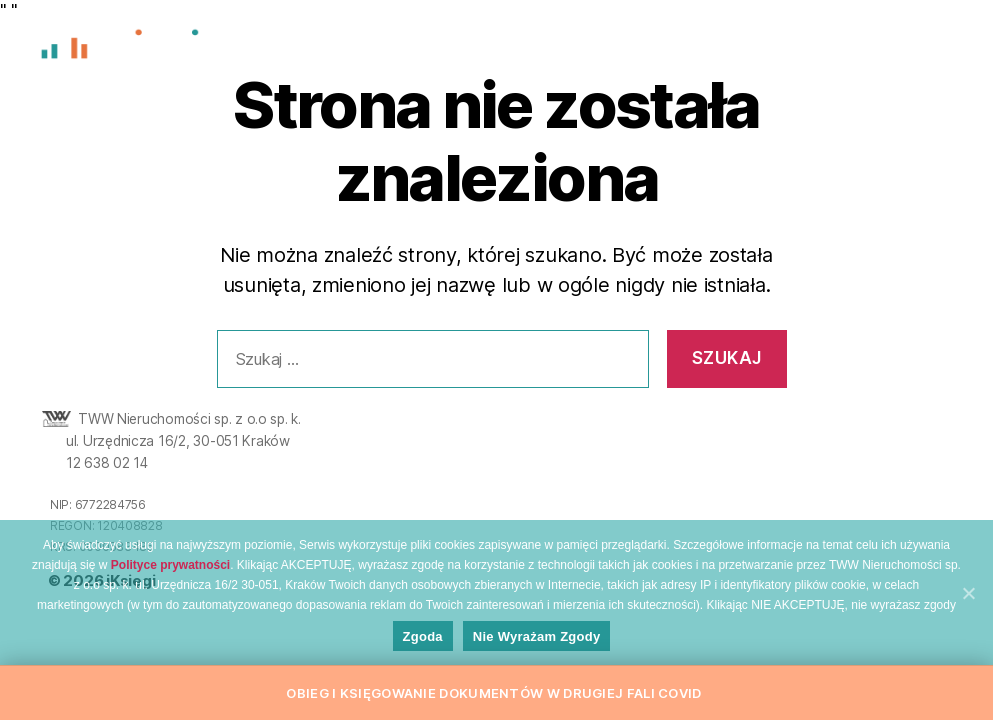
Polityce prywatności (170, 565)
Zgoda (423, 636)
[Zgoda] (968, 593)
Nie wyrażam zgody (537, 636)
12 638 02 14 (107, 463)
